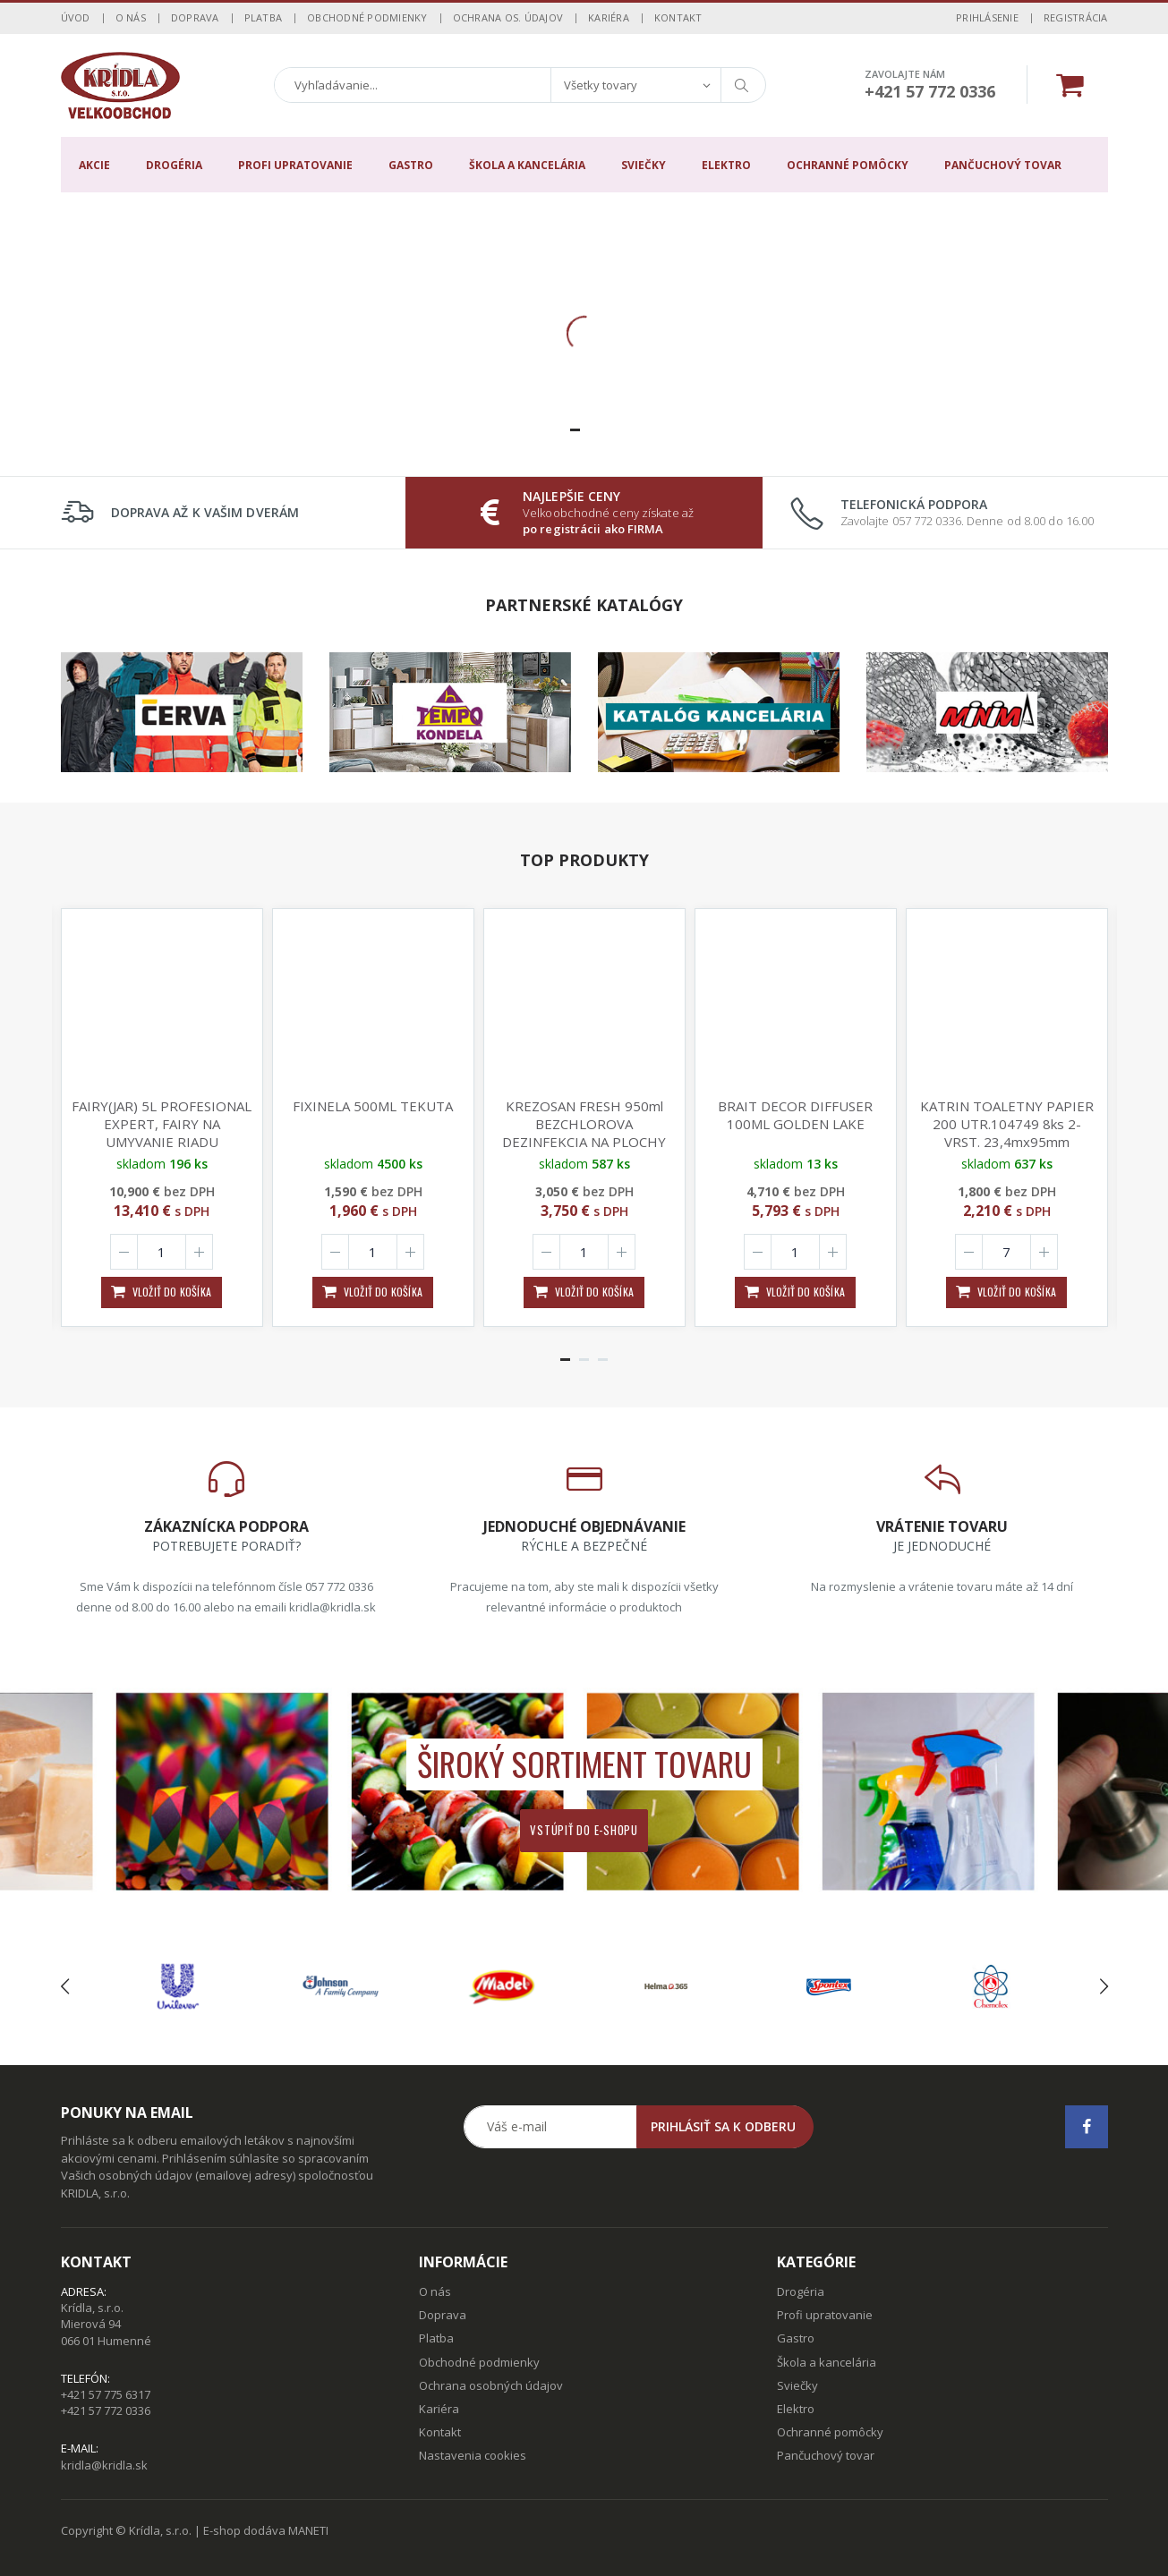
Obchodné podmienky (367, 17)
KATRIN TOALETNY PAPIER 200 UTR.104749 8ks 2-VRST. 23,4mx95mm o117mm (1007, 1133)
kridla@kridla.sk (104, 2465)
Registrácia (1076, 17)
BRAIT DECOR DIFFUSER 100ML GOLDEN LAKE (795, 1115)
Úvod (75, 17)
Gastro (410, 165)
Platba (263, 17)
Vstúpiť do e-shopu (584, 1830)
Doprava (195, 17)
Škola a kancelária (527, 165)
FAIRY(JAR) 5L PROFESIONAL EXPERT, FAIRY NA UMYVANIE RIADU (162, 1124)
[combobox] (635, 85)
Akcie (94, 165)
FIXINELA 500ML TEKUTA (373, 1106)
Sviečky (643, 165)
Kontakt (678, 17)
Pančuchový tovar (1002, 165)
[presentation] (65, 1986)
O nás (130, 17)
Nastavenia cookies (472, 2455)
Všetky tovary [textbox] (600, 85)
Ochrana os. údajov (508, 17)
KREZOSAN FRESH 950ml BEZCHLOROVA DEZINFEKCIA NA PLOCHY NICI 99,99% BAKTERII (584, 1133)
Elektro (726, 165)
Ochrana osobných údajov (491, 2385)
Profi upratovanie (295, 165)
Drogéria (174, 165)
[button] (575, 430)
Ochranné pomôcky (847, 165)
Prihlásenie (987, 17)
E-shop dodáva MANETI (265, 2530)
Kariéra (608, 17)
